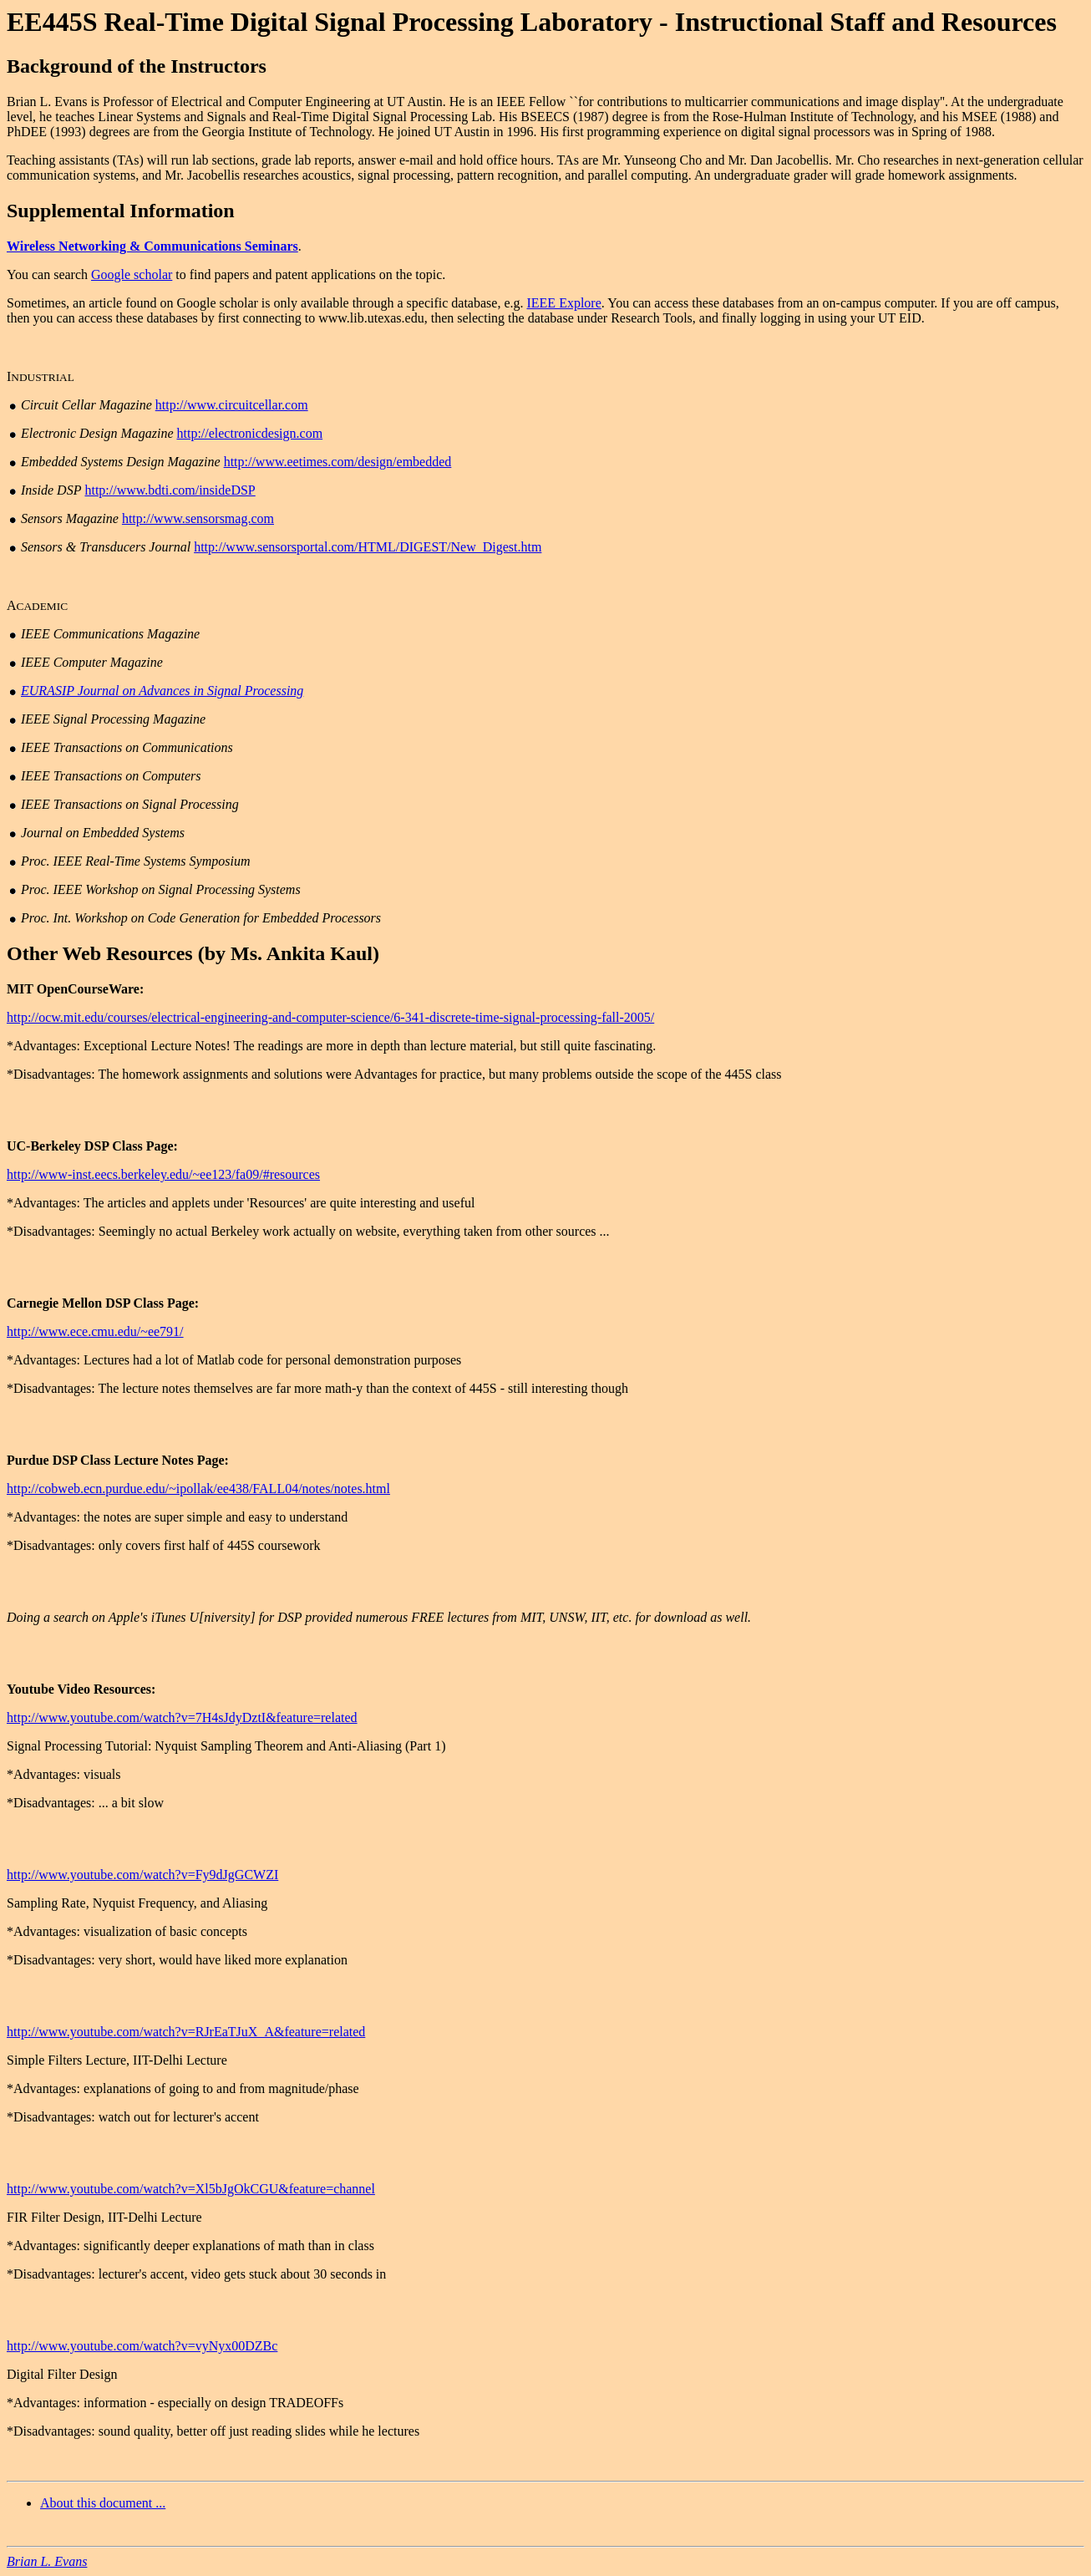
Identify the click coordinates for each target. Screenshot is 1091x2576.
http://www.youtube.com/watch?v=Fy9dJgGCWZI (142, 1874)
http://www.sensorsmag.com (198, 518)
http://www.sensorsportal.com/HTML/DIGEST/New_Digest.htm (367, 547)
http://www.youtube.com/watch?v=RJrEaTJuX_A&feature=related (186, 2032)
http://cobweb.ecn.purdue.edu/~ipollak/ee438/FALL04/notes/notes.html (198, 1488)
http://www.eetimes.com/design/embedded (338, 462)
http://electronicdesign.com (249, 433)
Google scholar (131, 274)
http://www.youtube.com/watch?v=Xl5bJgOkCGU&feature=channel (191, 2189)
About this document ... (102, 2503)
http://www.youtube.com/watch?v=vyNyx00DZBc (142, 2346)
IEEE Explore (563, 303)
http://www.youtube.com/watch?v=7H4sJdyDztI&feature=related (182, 1717)
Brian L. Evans (47, 2561)
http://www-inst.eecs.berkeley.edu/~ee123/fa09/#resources (163, 1174)
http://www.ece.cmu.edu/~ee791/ (95, 1331)
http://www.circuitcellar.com (231, 405)
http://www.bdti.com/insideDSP (169, 490)
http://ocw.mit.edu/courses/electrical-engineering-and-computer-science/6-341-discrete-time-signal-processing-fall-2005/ (330, 1017)
